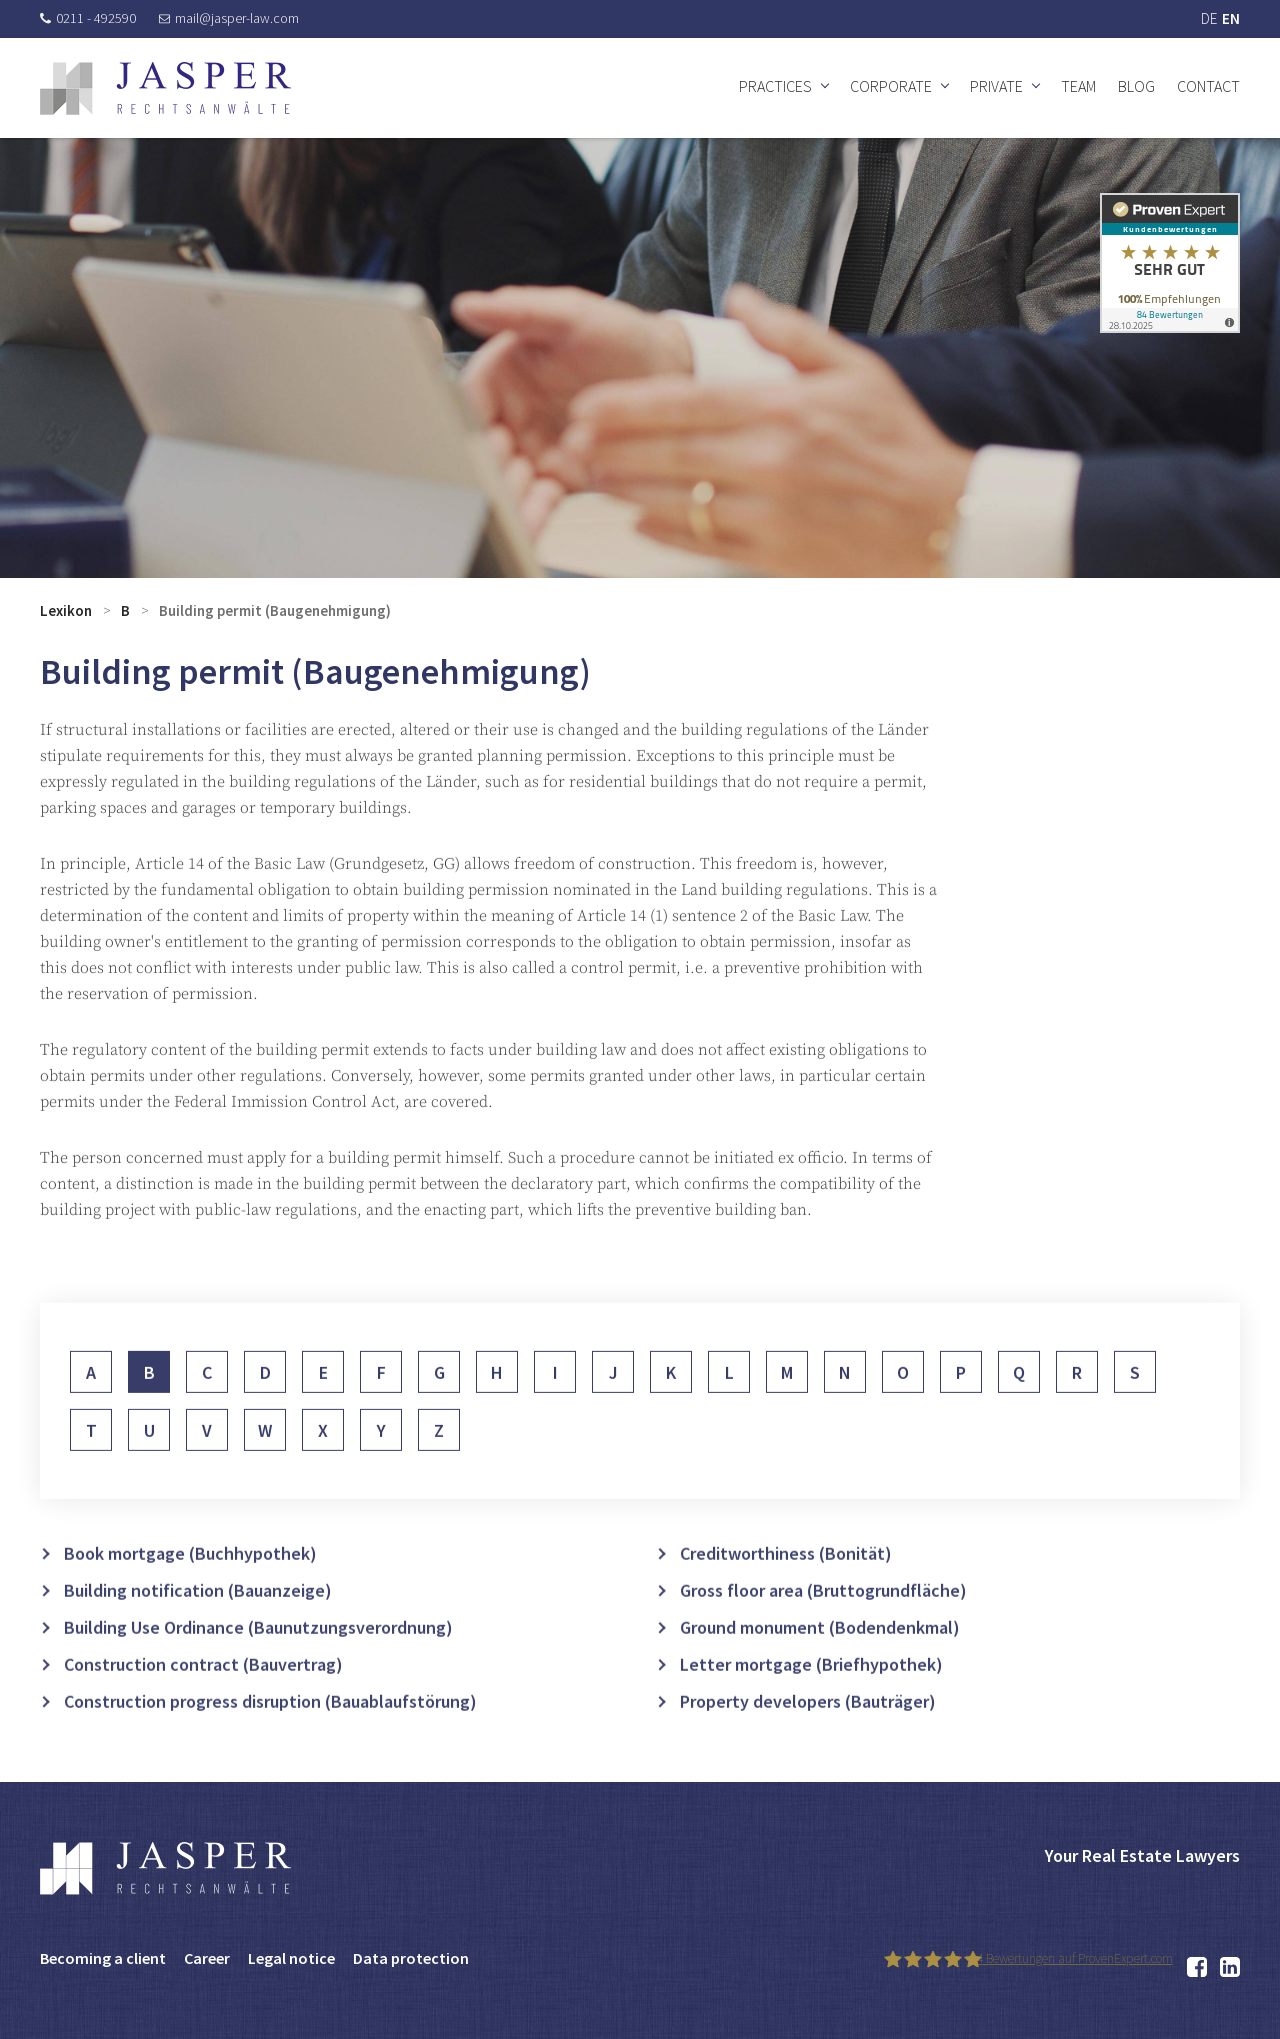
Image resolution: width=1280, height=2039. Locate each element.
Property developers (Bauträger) (808, 1728)
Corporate (891, 86)
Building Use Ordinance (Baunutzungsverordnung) (258, 1654)
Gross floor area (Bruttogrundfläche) (823, 1617)
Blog (1136, 86)
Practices (775, 86)
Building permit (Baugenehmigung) (275, 610)
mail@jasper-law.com (229, 18)
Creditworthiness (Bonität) (786, 1580)
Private (996, 86)
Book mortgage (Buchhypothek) (190, 1580)
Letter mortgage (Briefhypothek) (811, 1691)
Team (1078, 86)
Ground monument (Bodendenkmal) (820, 1654)
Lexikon (66, 610)
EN (1231, 18)
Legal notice (291, 1958)
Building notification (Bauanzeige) (198, 1617)
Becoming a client (103, 1958)
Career (207, 1958)
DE (1209, 18)
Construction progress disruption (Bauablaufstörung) (270, 1728)
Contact (1208, 86)
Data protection (411, 1958)
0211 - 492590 (88, 18)
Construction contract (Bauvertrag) (203, 1691)
